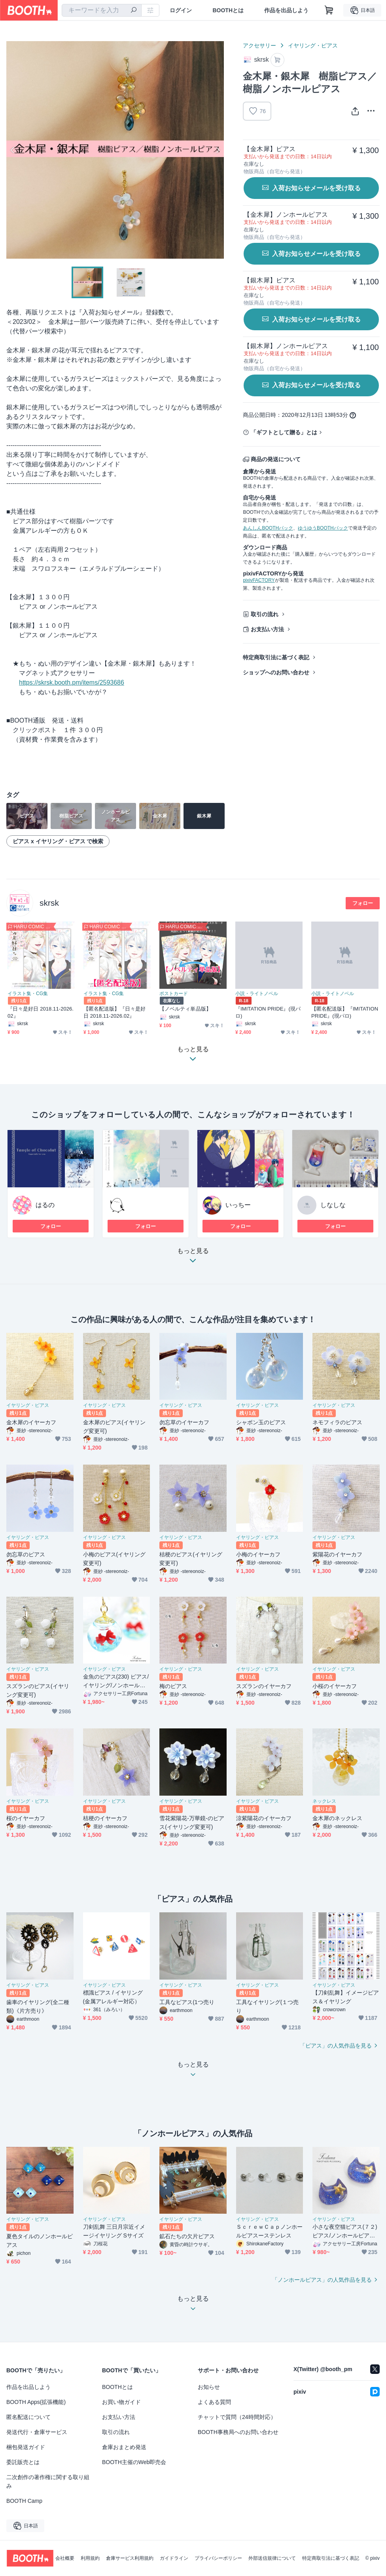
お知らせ (209, 2387)
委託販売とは (23, 2462)
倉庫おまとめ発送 (124, 2447)
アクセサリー (259, 45)
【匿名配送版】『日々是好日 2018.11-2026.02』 (114, 1012)
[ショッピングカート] (329, 10)
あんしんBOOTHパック (268, 528)
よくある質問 (214, 2402)
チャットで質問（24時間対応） (237, 2417)
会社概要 (64, 2558)
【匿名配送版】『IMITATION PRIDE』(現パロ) (344, 1012)
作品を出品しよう (286, 10)
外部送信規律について (272, 2558)
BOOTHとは (228, 10)
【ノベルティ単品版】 (185, 1009)
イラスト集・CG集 (28, 993)
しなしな (333, 1205)
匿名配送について (28, 2417)
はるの (45, 1205)
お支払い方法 (267, 629)
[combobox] (102, 10)
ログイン (181, 10)
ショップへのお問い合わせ (276, 672)
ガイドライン (174, 2558)
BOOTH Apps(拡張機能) (36, 2402)
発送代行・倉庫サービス (36, 2432)
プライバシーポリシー (218, 2558)
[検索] (133, 10)
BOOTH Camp (24, 2501)
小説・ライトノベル (256, 993)
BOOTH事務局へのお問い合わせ (238, 2432)
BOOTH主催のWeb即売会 (134, 2462)
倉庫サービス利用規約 (129, 2558)
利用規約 (90, 2558)
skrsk (49, 902)
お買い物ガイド (121, 2402)
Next (217, 150)
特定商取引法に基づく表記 (276, 657)
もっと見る (193, 1258)
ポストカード (173, 993)
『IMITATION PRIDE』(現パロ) (268, 1012)
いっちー (238, 1205)
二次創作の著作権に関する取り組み (47, 2481)
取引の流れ (264, 614)
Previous (12, 150)
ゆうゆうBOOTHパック (323, 528)
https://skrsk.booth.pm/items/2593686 (71, 682)
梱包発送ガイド (25, 2447)
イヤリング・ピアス (313, 45)
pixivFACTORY (258, 580)
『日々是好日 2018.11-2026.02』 (41, 1012)
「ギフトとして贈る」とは (284, 432)
